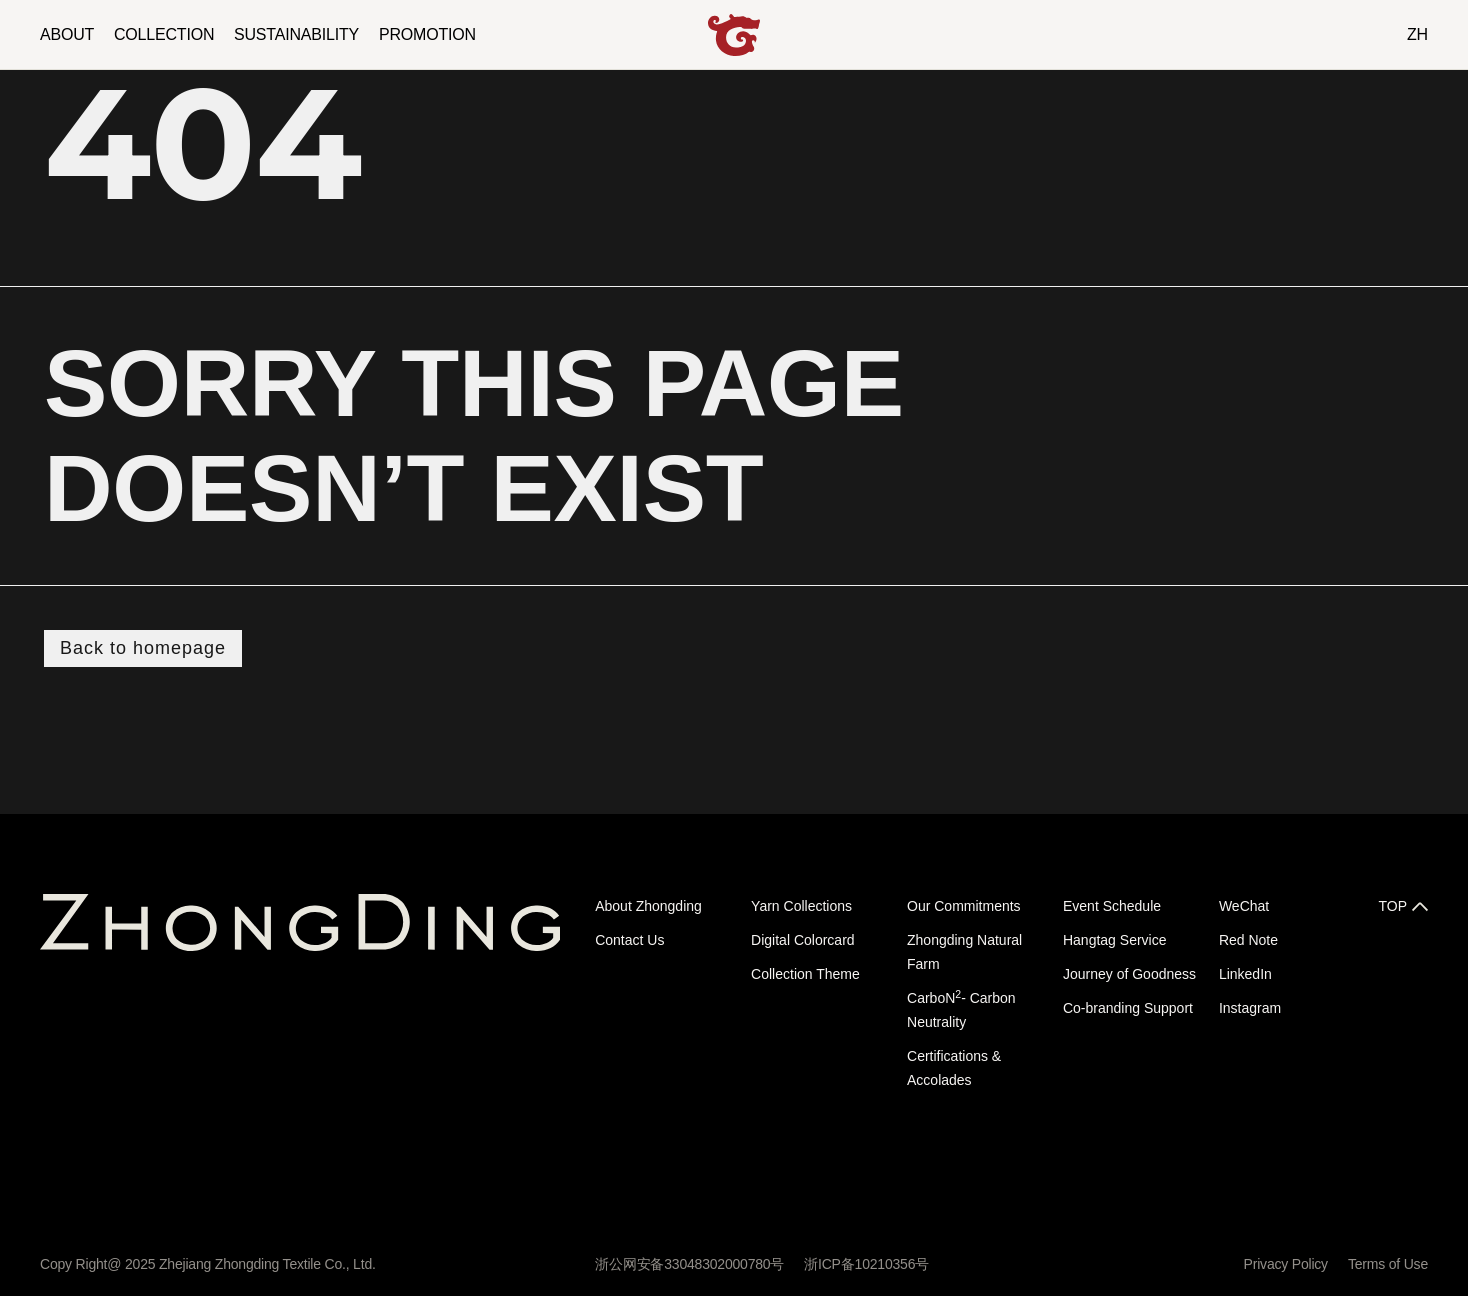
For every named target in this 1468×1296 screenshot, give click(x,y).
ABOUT (67, 34)
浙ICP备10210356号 (866, 1264)
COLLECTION (164, 34)
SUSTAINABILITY (296, 34)
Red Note (1248, 940)
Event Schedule (1112, 906)
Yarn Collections (801, 906)
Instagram (1250, 1008)
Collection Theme (805, 974)
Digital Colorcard (802, 940)
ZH (1417, 34)
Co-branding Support (1128, 1008)
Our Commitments (964, 906)
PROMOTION (427, 34)
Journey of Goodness (1129, 974)
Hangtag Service (1115, 940)
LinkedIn (1245, 974)
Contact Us (629, 940)
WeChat (1244, 906)
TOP (1392, 906)
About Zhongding (648, 906)
